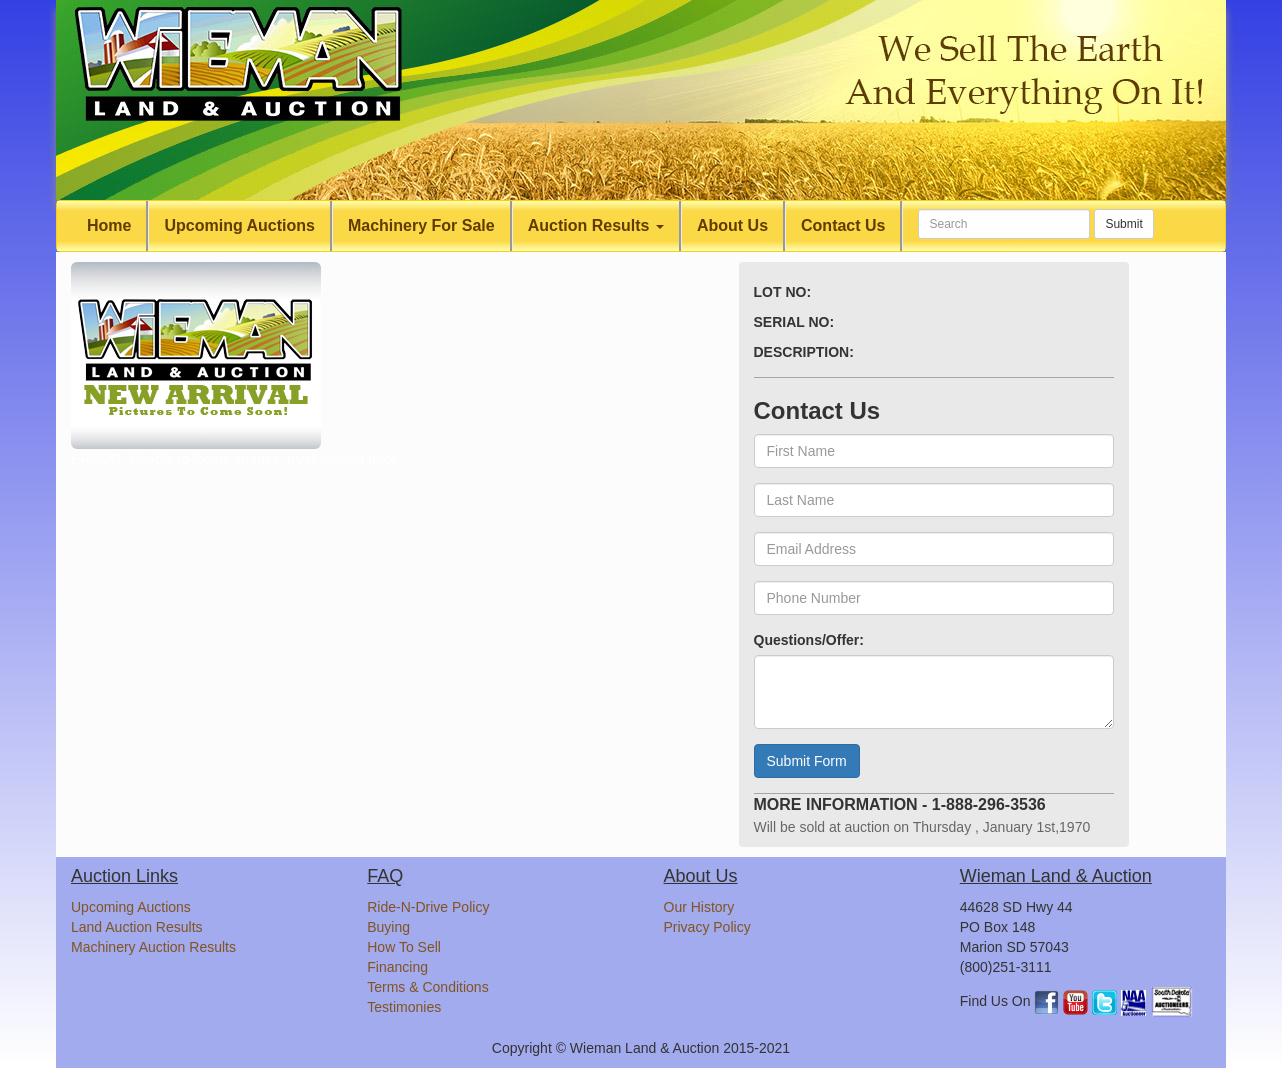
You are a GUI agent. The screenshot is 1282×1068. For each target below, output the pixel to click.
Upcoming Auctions (239, 225)
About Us (732, 225)
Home (109, 225)
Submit (1123, 224)
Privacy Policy (707, 927)
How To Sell (404, 947)
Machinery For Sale (421, 225)
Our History (699, 907)
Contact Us (843, 225)
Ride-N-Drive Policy (428, 907)
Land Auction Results (137, 927)
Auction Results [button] (596, 225)
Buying (388, 927)
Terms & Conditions (427, 987)
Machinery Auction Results (153, 947)
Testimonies (404, 1007)
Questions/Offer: (809, 640)
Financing (397, 967)
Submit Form (807, 761)
